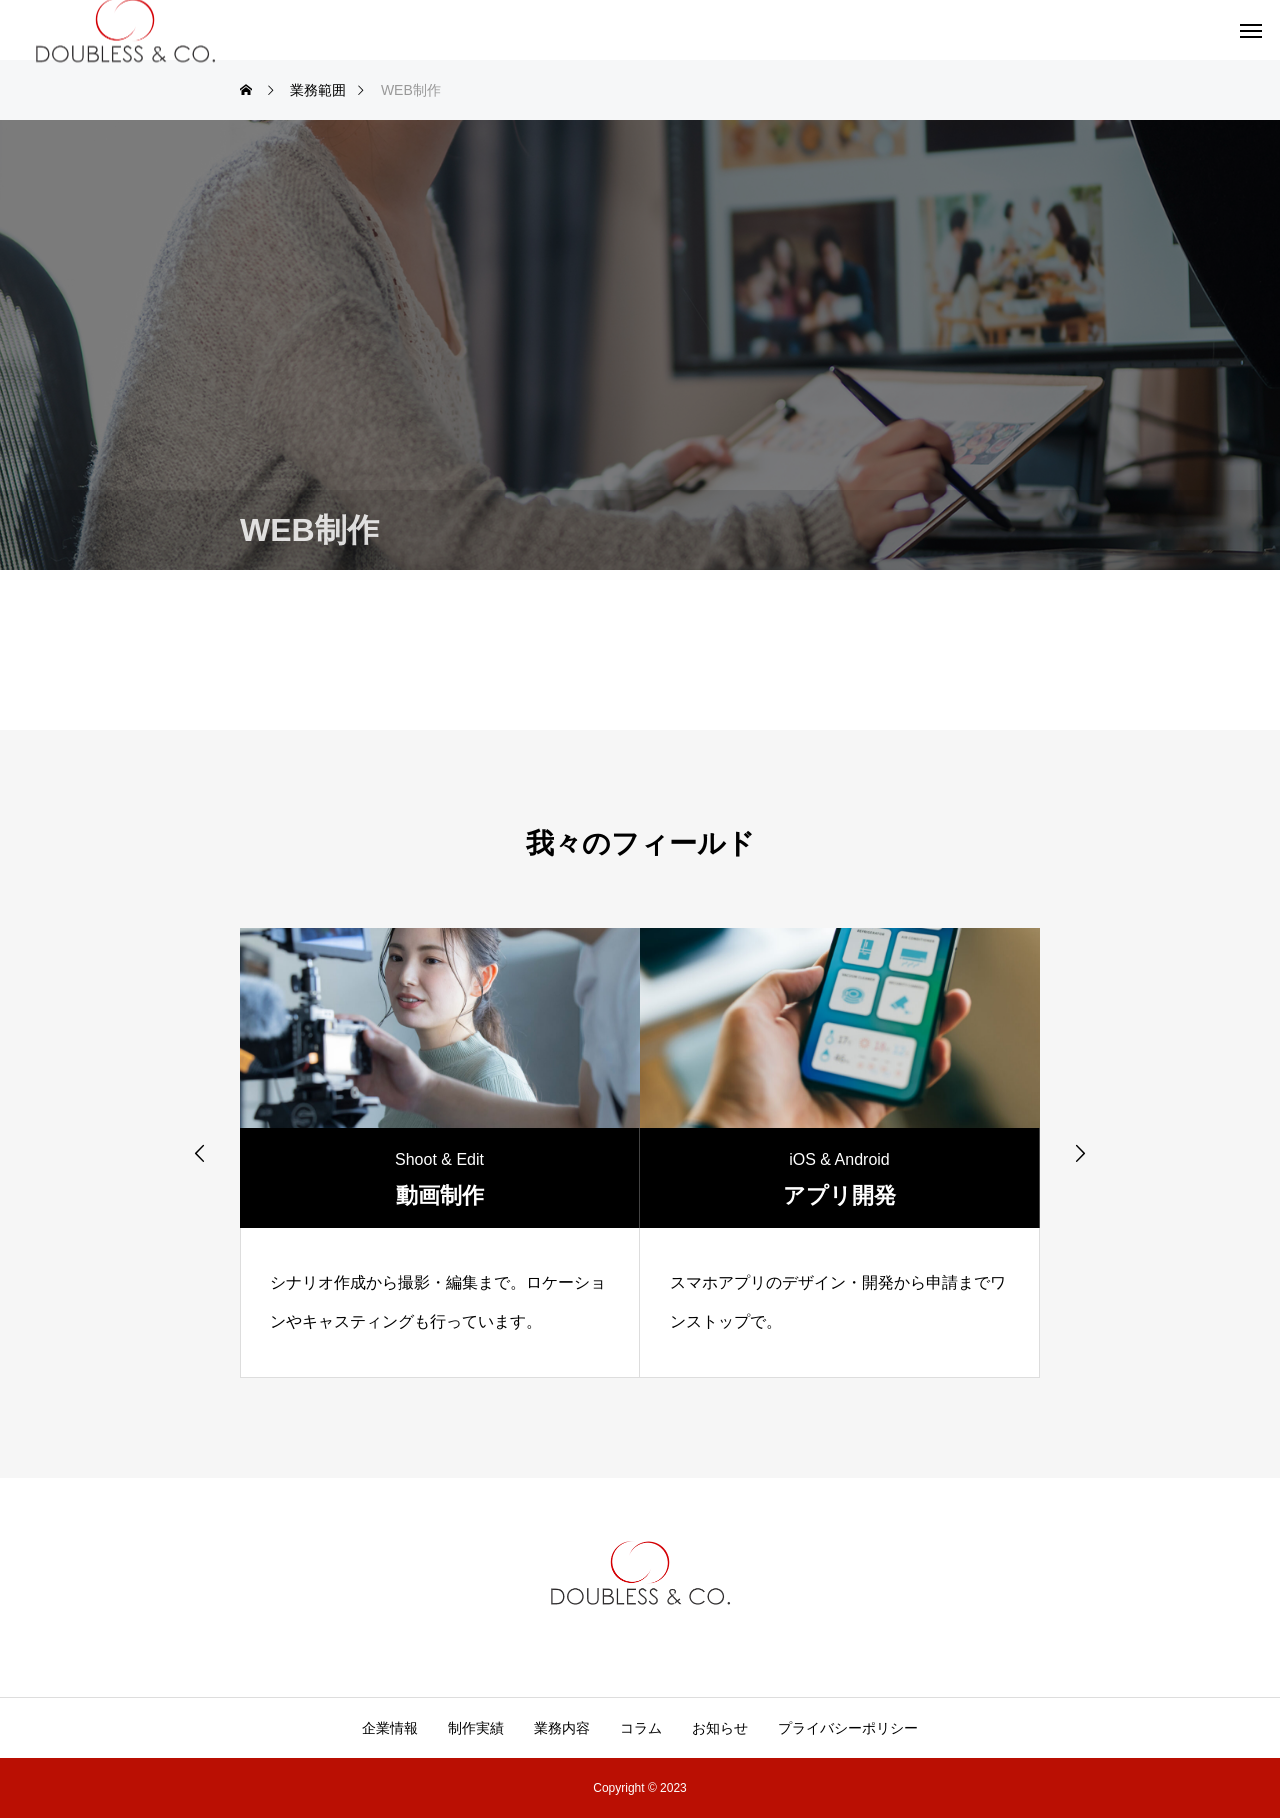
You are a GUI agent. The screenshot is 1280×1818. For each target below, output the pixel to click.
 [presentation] (200, 1153)
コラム (641, 1728)
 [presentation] (1080, 1153)
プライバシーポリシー (848, 1728)
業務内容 (562, 1728)
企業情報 (390, 1728)
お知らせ (720, 1728)
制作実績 (476, 1728)
